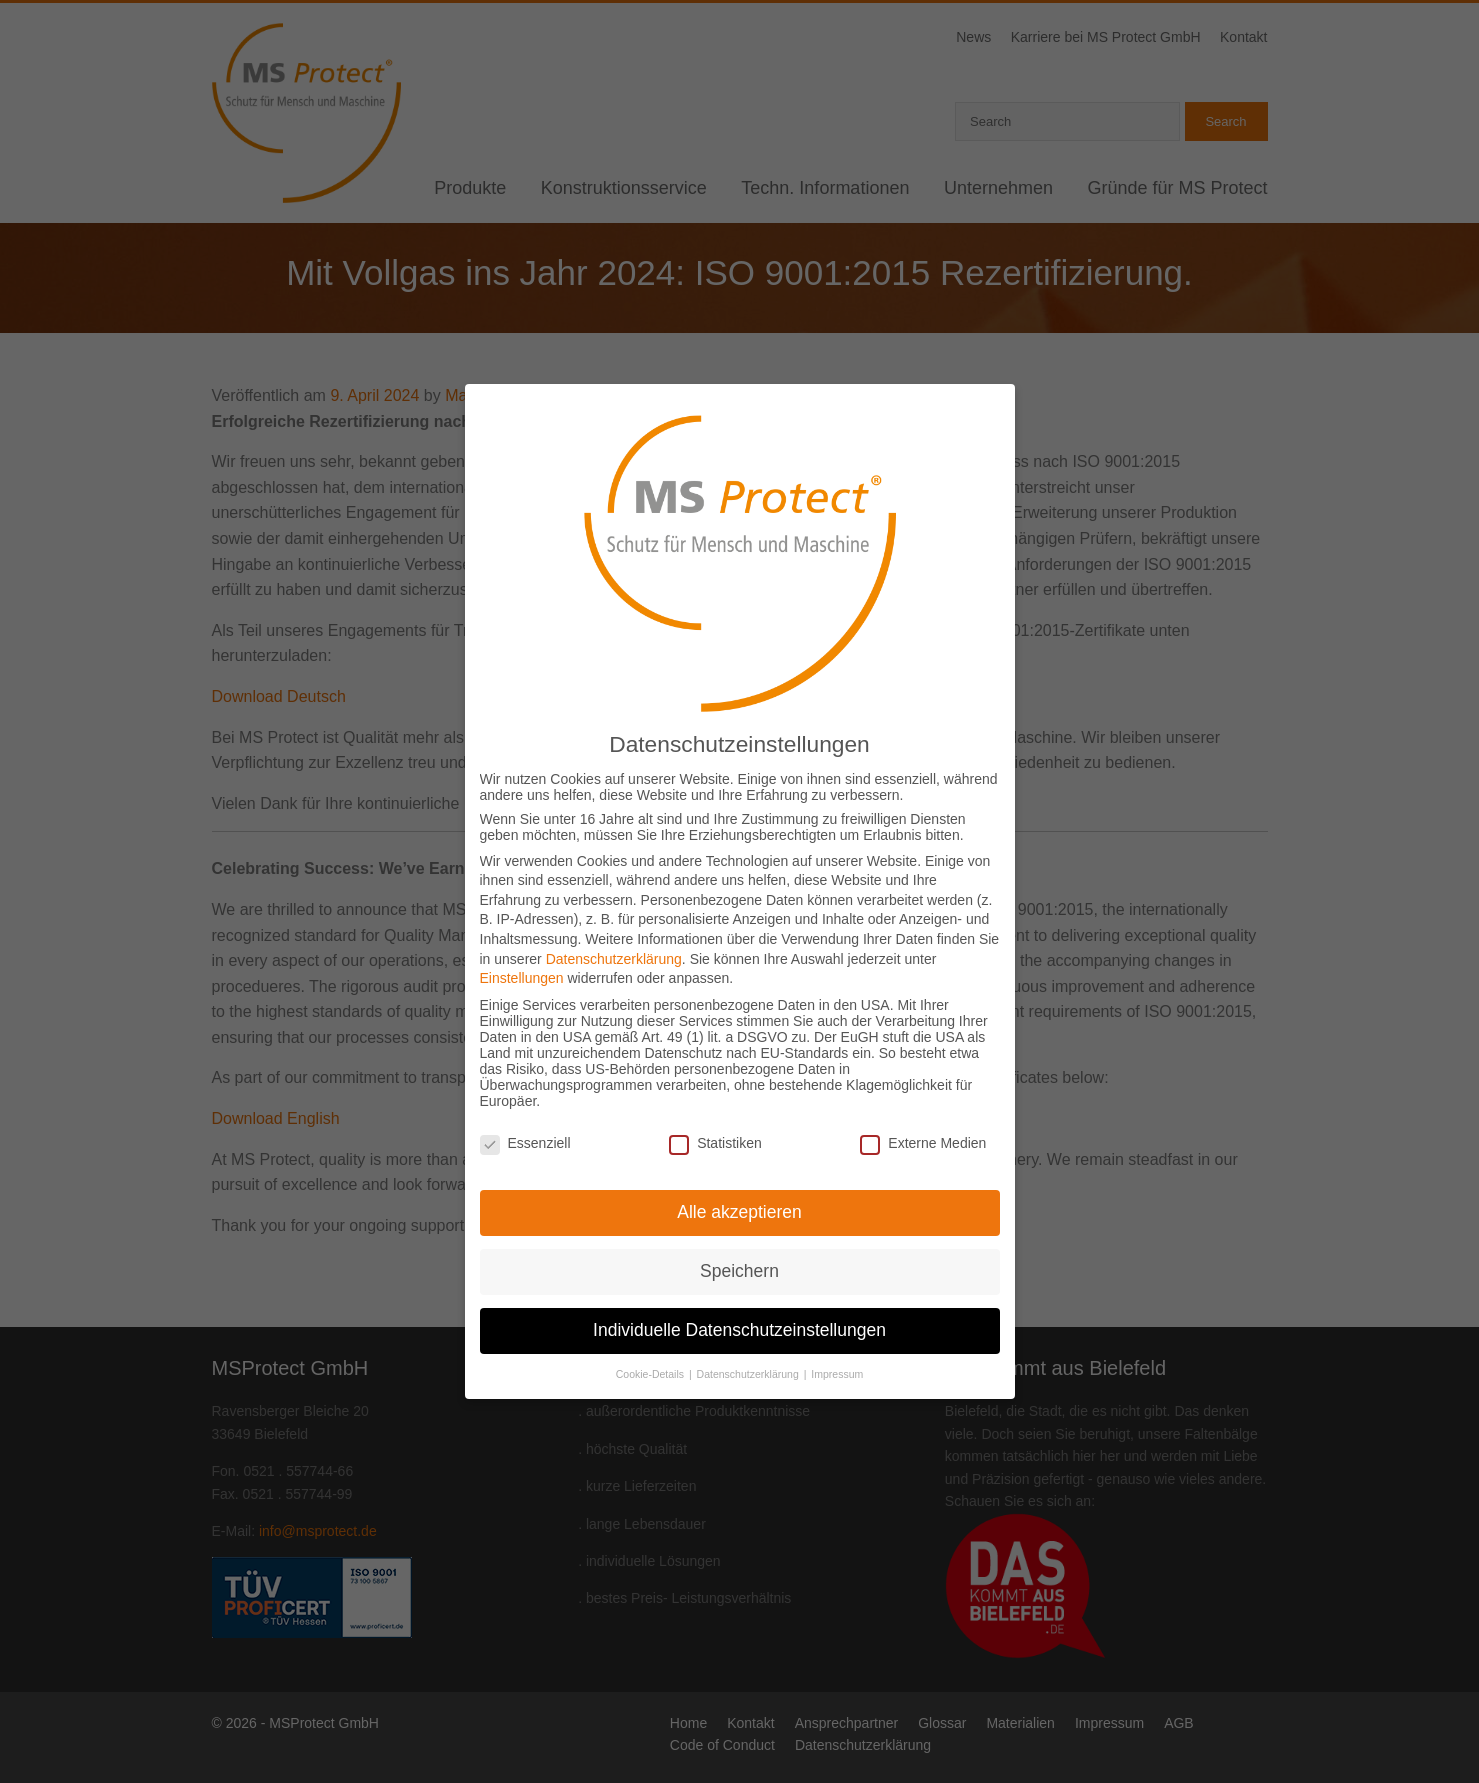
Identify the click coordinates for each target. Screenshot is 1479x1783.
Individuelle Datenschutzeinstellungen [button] (739, 1290)
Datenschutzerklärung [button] (749, 1334)
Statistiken (715, 1103)
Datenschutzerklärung (614, 919)
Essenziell (525, 1103)
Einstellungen (522, 938)
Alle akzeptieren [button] (739, 1172)
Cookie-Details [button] (651, 1334)
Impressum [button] (837, 1334)
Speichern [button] (739, 1231)
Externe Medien (923, 1103)
